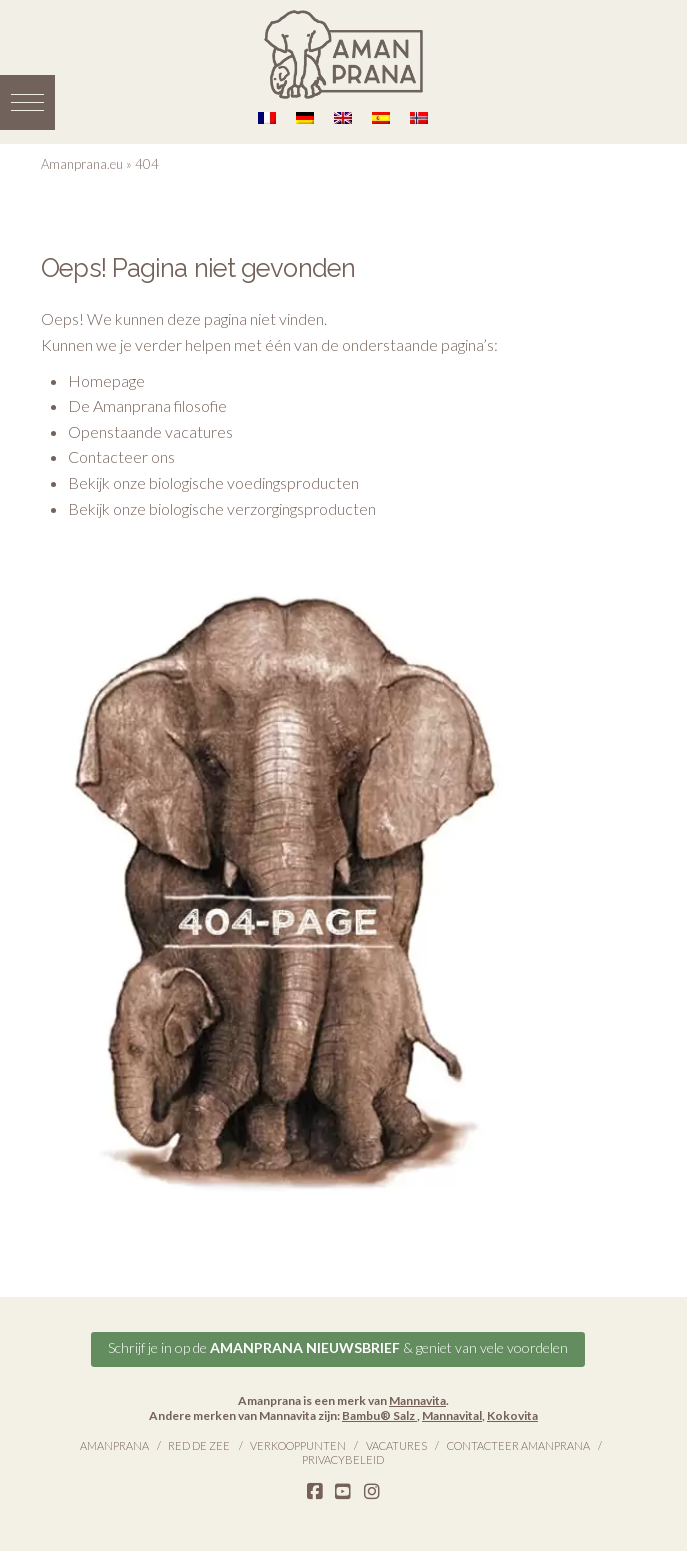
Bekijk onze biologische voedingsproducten (213, 482)
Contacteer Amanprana (518, 1445)
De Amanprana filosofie (147, 405)
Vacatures (396, 1445)
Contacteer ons (121, 456)
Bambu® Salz (379, 1415)
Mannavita (417, 1400)
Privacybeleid (343, 1459)
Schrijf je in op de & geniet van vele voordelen (338, 1347)
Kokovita (512, 1415)
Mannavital (452, 1415)
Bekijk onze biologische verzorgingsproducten (222, 508)
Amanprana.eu (82, 164)
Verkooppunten (298, 1445)
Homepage (106, 380)
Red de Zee (199, 1445)
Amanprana (114, 1445)
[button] (27, 102)
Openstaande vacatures (150, 431)
